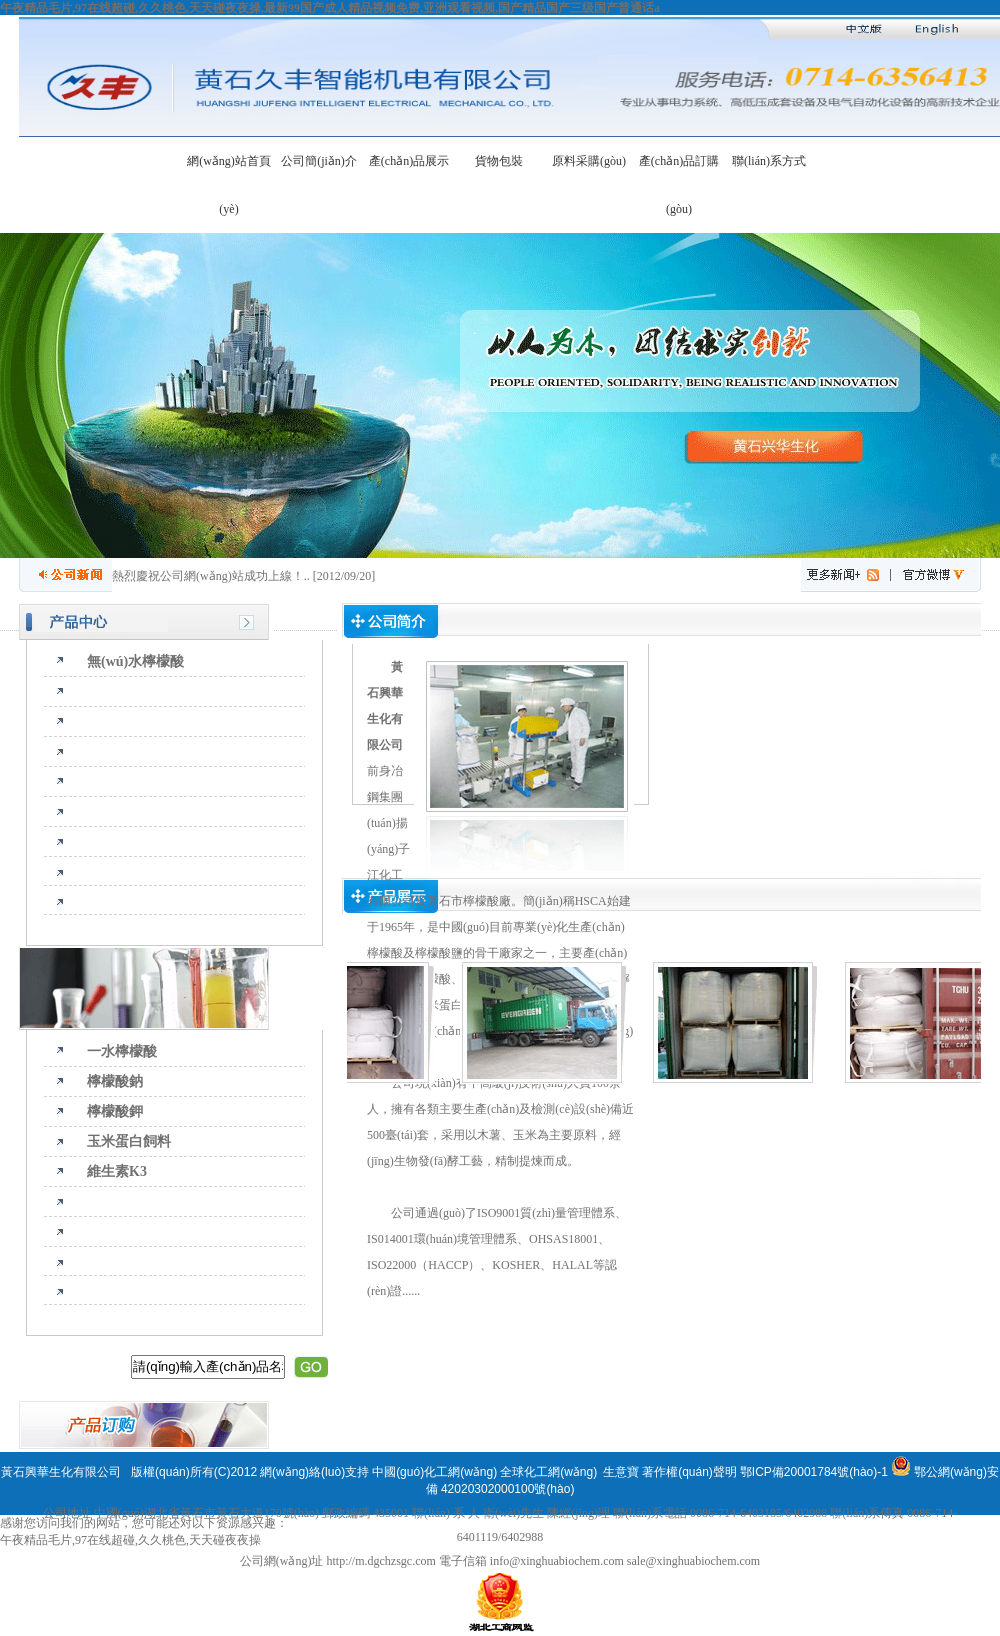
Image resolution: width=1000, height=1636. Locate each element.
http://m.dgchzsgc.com (380, 1561)
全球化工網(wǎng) (548, 1472)
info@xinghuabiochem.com (557, 1561)
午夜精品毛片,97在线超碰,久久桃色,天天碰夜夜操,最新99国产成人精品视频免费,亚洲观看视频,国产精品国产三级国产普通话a (330, 8)
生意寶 (621, 1472)
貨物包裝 (499, 161)
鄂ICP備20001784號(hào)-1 (814, 1472)
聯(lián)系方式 (769, 161)
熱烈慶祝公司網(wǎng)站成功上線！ (208, 576)
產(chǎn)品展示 (409, 161)
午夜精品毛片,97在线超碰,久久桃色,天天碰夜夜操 (130, 1540)
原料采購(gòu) (589, 161)
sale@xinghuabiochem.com (693, 1561)
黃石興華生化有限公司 (62, 1472)
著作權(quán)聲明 (689, 1472)
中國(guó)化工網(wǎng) (434, 1472)
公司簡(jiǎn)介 (319, 161)
